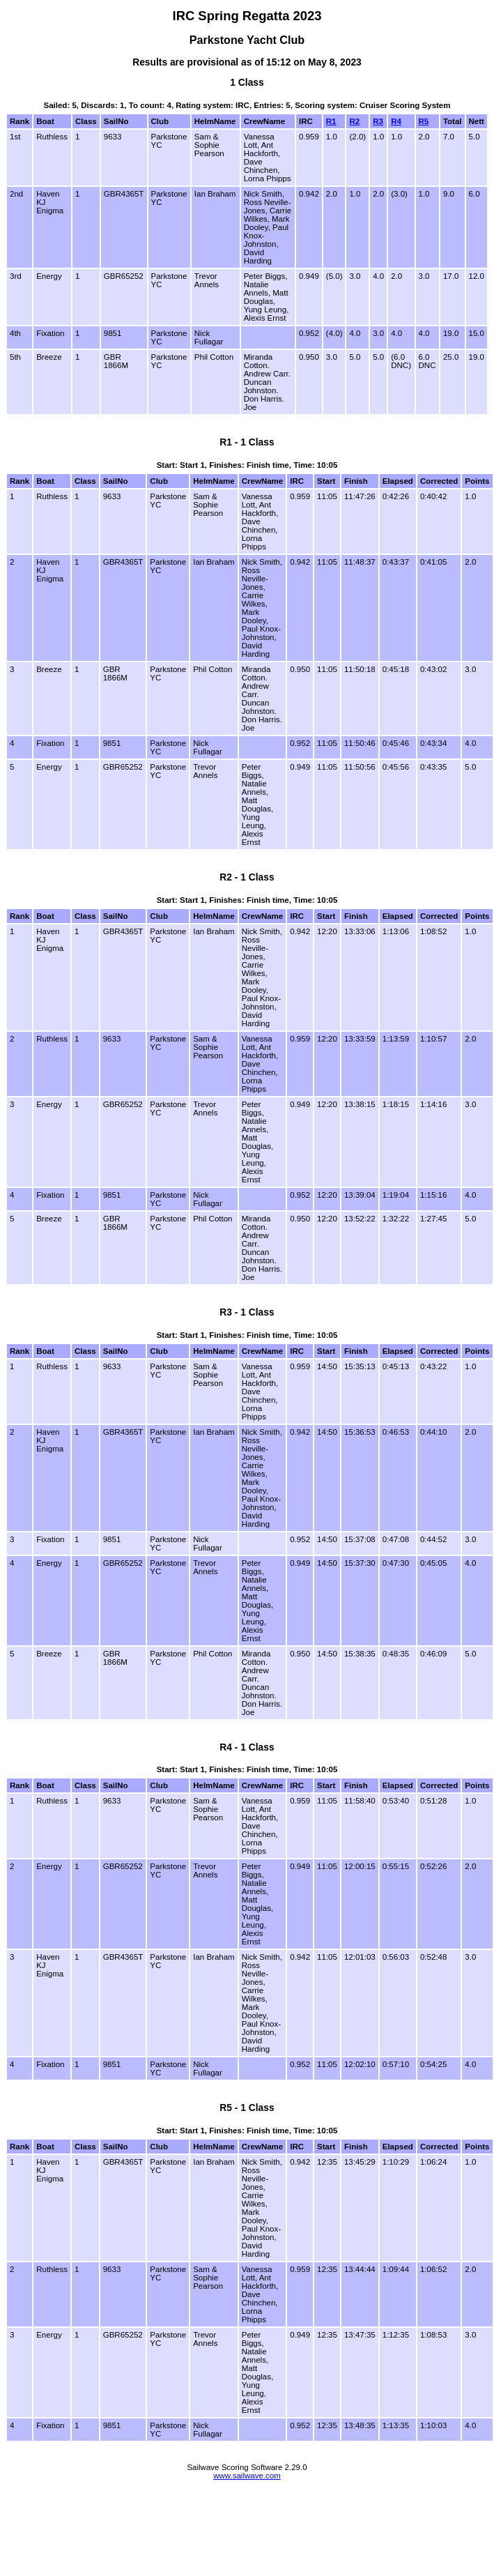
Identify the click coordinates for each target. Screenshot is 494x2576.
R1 (331, 121)
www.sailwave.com (247, 2475)
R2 (354, 121)
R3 (378, 121)
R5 (424, 121)
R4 (396, 121)
